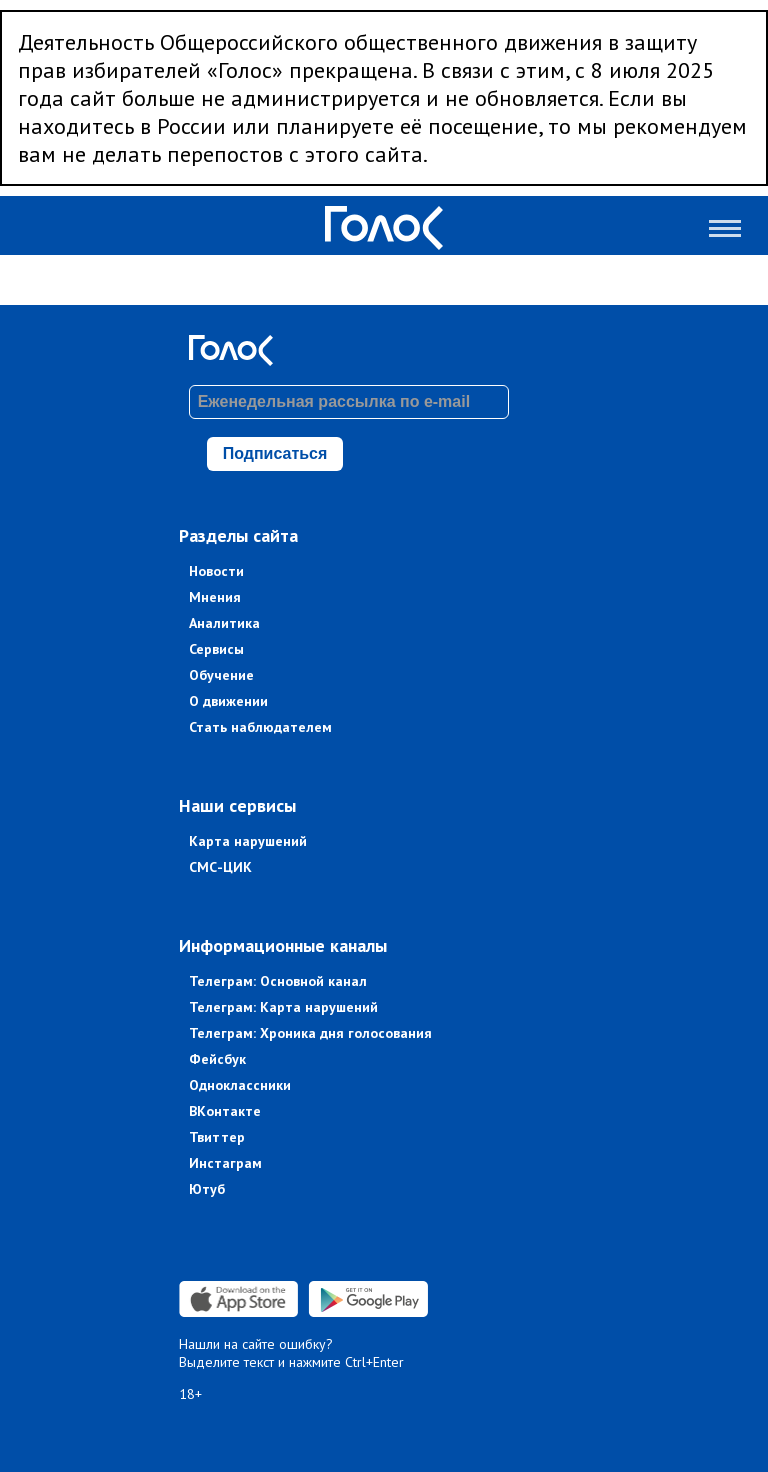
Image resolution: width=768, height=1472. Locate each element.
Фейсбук (217, 1059)
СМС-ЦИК (220, 867)
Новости (216, 571)
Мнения (215, 597)
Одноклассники (240, 1085)
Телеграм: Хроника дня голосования (310, 1033)
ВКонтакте (225, 1111)
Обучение (221, 675)
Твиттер (217, 1137)
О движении (228, 701)
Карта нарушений (248, 841)
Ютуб (207, 1189)
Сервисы (216, 649)
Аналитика (224, 623)
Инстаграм (225, 1163)
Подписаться (275, 453)
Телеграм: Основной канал (278, 981)
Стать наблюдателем (260, 727)
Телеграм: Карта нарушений (283, 1007)
